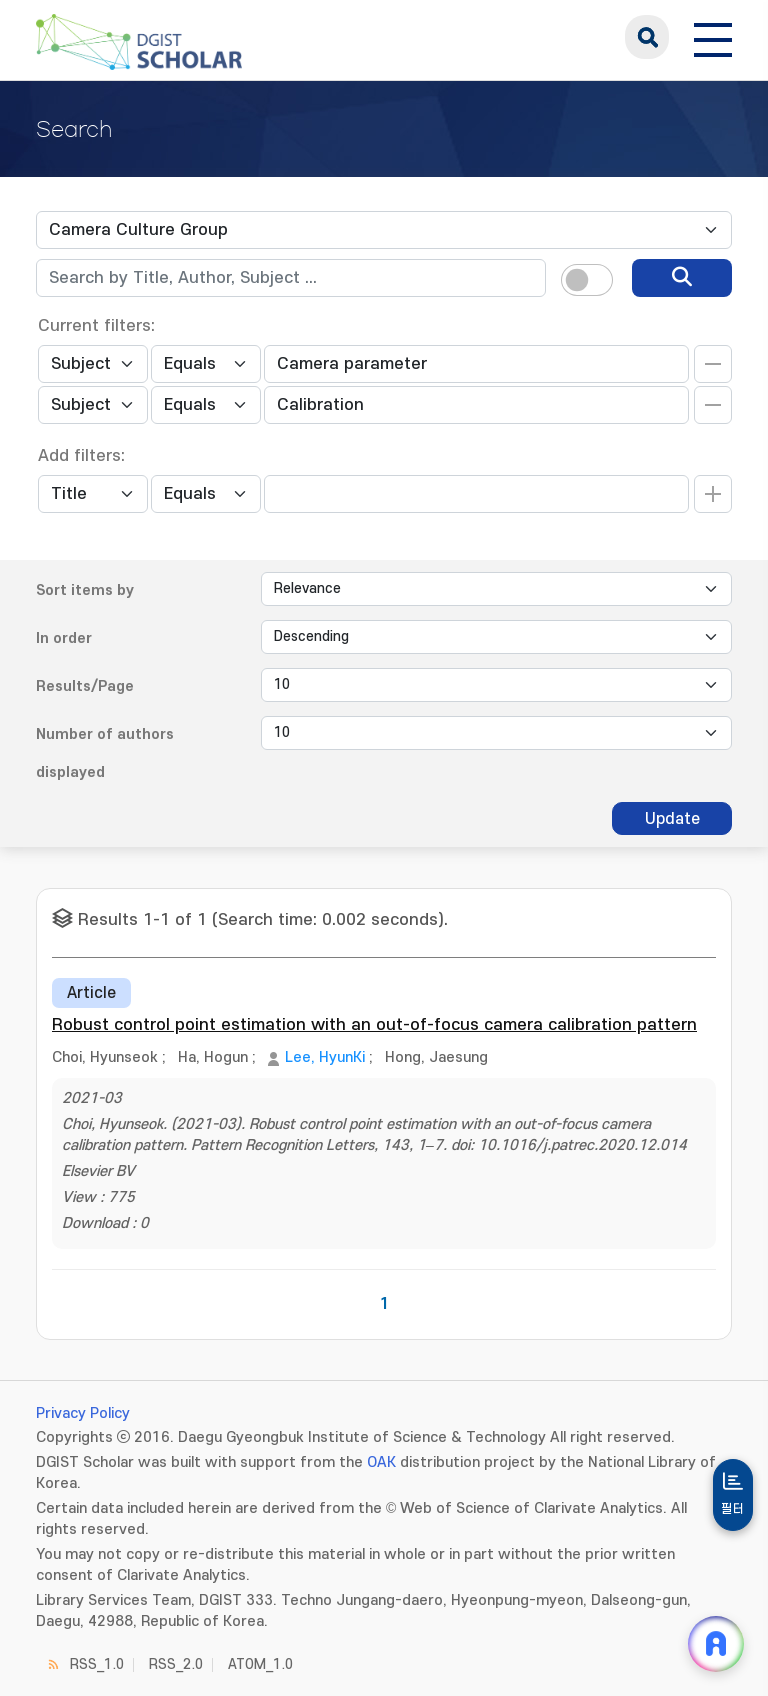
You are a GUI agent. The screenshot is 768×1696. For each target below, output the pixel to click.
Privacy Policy (83, 1413)
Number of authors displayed (105, 753)
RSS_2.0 (176, 1664)
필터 (733, 1509)
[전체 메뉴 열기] (713, 37)
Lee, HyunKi (325, 1057)
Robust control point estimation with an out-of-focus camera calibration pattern (374, 1025)
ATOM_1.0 (260, 1664)
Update (672, 819)
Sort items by (85, 590)
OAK (381, 1462)
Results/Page (85, 686)
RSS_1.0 (97, 1664)
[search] (682, 278)
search (647, 37)
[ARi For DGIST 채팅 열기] (716, 1644)
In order (64, 638)
